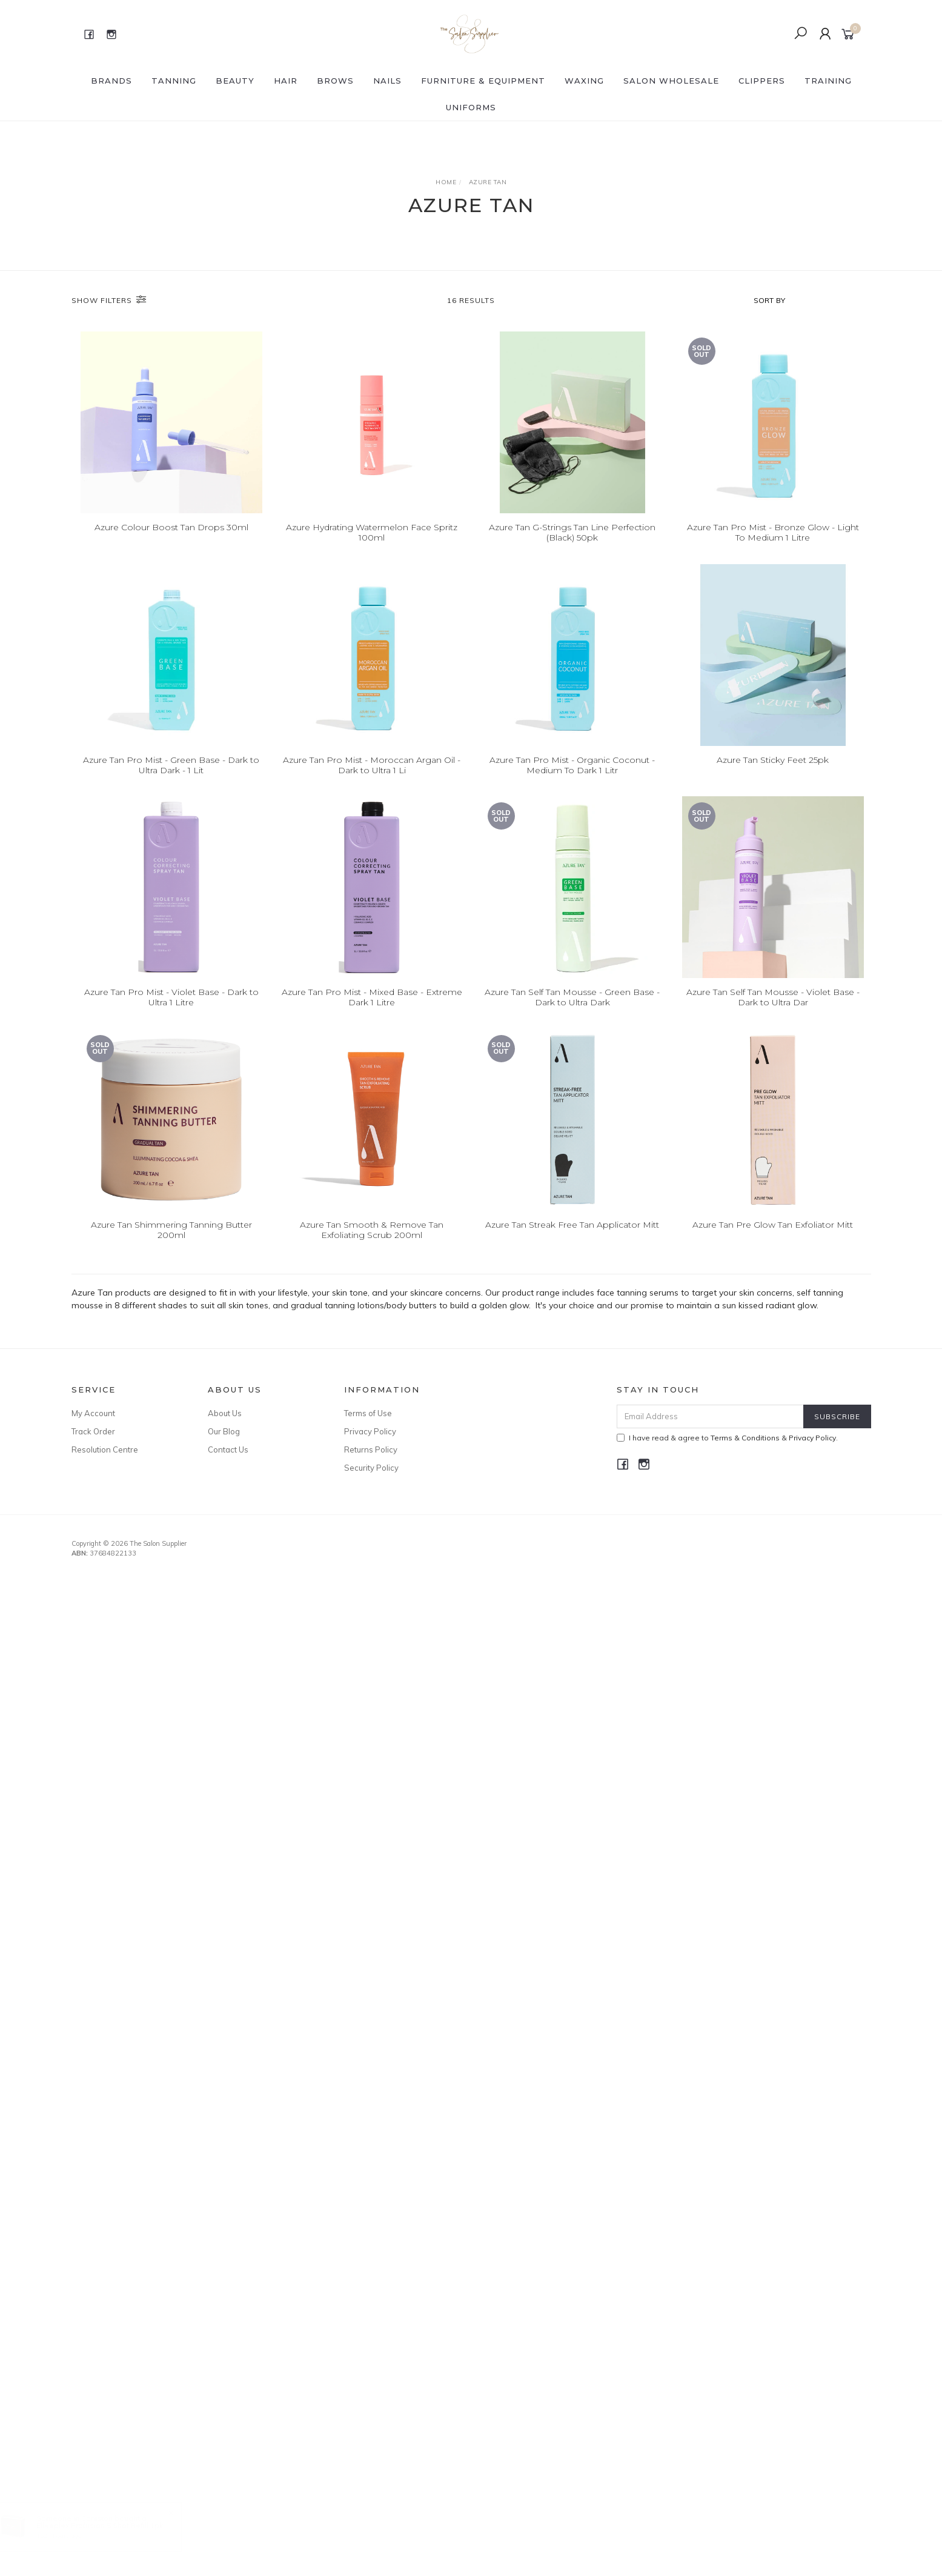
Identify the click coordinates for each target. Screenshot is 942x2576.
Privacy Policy (370, 1431)
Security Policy (371, 1468)
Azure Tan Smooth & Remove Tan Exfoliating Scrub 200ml (371, 1247)
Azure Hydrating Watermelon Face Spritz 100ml (371, 532)
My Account (93, 1413)
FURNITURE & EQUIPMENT (483, 80)
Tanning (173, 80)
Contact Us (228, 1449)
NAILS (387, 80)
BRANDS (111, 80)
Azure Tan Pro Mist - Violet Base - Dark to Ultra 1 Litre (171, 1014)
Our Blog (224, 1431)
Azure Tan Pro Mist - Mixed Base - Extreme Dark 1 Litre (372, 1014)
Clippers (761, 80)
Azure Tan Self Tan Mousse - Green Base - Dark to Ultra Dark (572, 1014)
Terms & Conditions (745, 1437)
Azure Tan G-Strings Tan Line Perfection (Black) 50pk (572, 532)
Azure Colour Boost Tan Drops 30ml (171, 527)
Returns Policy (370, 1449)
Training (828, 80)
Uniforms (471, 107)
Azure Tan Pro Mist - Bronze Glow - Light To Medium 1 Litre (773, 532)
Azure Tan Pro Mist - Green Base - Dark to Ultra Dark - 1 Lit (171, 782)
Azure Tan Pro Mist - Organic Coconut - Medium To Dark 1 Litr (572, 782)
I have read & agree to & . (727, 1437)
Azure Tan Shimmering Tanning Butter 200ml (171, 1247)
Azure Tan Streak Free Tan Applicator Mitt (572, 1242)
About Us (225, 1413)
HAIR (285, 80)
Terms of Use (368, 1413)
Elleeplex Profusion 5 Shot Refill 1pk (111, 2525)
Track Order (93, 1431)
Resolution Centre (104, 1449)
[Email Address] (710, 1416)
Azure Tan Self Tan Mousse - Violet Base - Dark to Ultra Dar (773, 1014)
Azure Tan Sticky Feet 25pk (773, 777)
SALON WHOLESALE (671, 80)
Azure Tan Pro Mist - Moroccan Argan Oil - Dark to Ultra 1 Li (371, 782)
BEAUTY (235, 80)
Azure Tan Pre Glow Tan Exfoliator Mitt (772, 1242)
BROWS (335, 80)
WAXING (584, 80)
